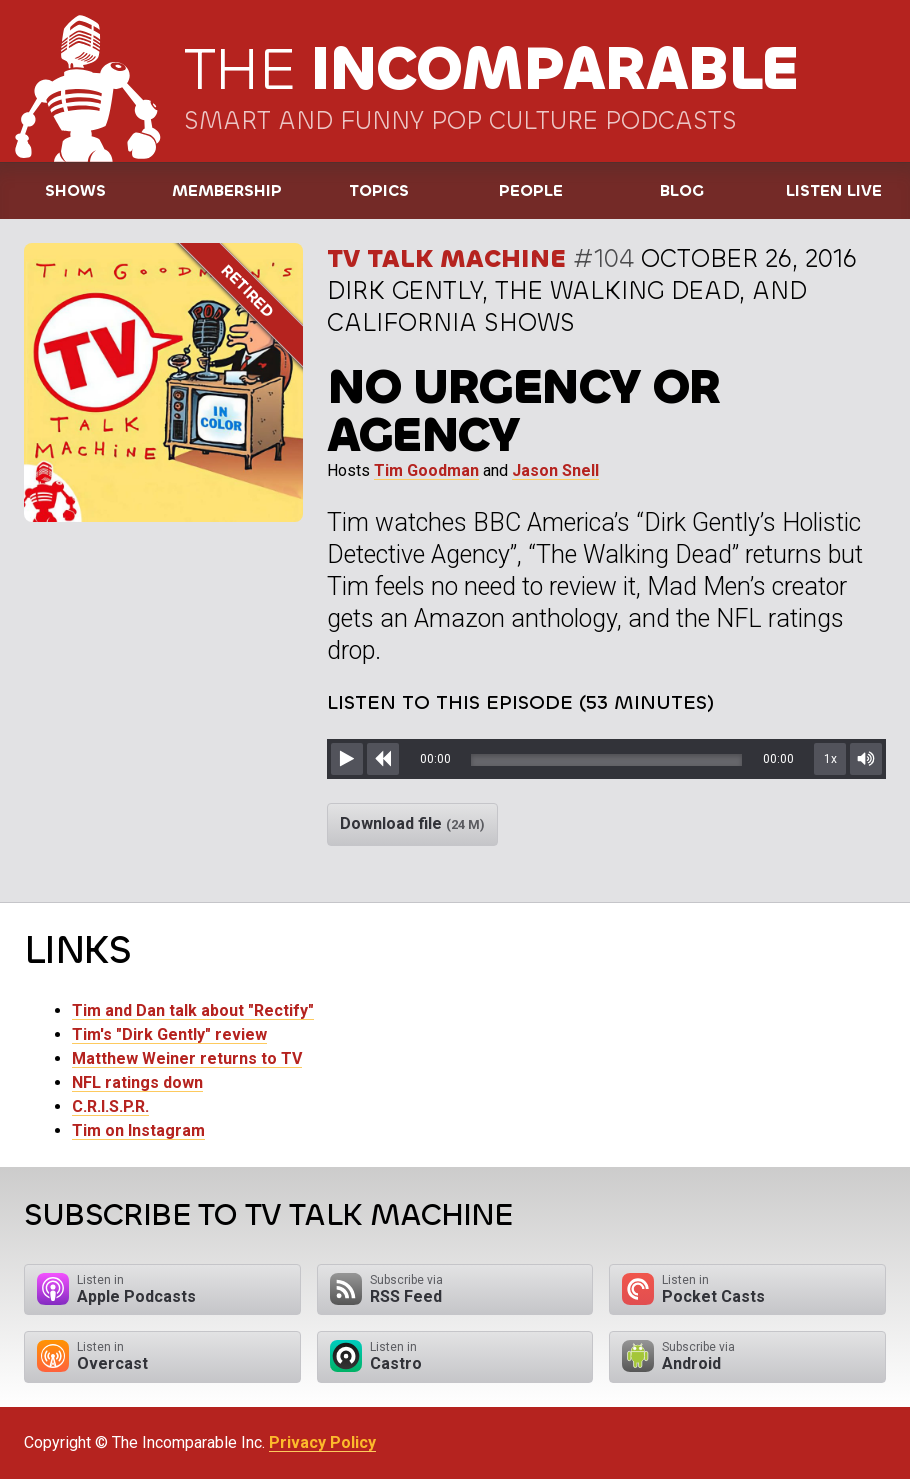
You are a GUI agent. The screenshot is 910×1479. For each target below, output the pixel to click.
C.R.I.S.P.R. (110, 1106)
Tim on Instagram (138, 1130)
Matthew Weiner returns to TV (187, 1058)
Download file (412, 823)
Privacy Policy (322, 1442)
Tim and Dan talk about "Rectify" (193, 1010)
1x (830, 759)
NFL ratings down (137, 1082)
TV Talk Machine (446, 258)
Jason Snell (555, 470)
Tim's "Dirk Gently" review (169, 1034)
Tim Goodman (426, 470)
